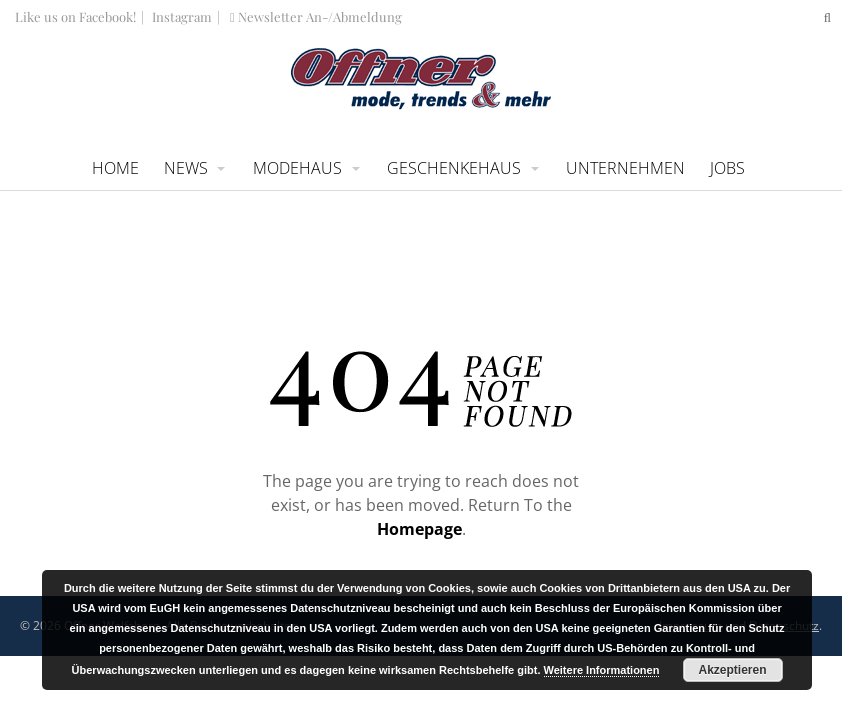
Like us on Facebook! (75, 16)
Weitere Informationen (602, 670)
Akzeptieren (732, 670)
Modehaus (297, 168)
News (186, 168)
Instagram (180, 16)
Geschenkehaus (454, 168)
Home (115, 168)
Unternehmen (625, 168)
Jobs (727, 168)
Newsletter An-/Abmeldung (316, 16)
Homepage (419, 529)
